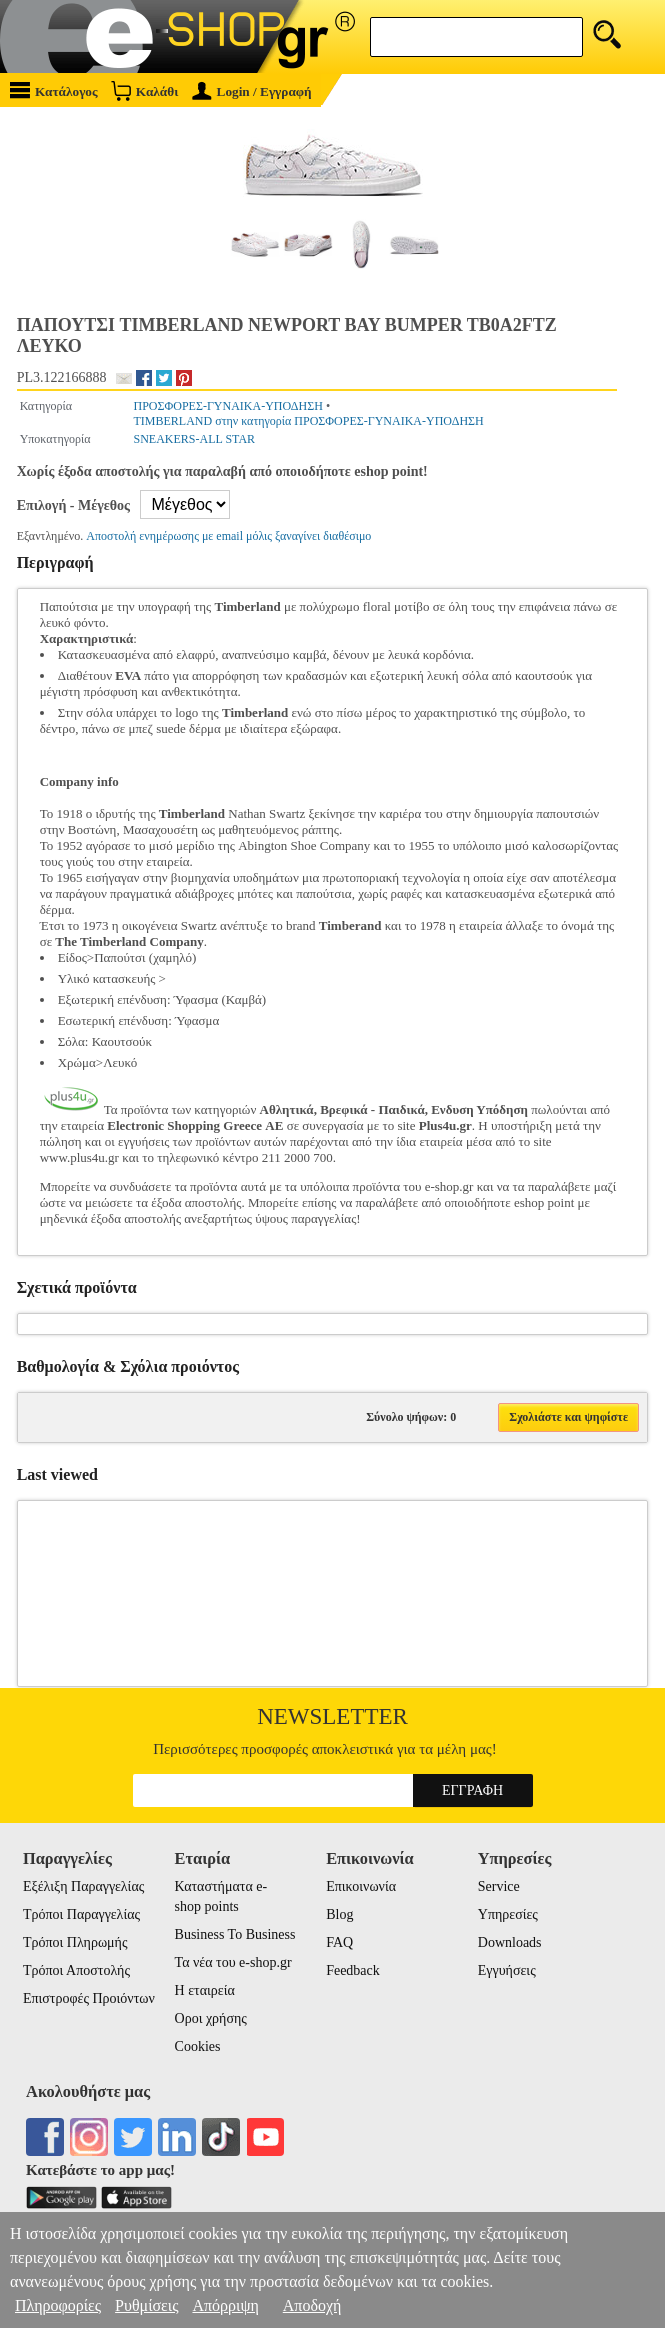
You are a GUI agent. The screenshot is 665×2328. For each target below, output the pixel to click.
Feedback (353, 1970)
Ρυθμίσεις (146, 2305)
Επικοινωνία (361, 1886)
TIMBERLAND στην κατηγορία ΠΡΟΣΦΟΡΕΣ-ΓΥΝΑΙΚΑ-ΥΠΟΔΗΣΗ (309, 421)
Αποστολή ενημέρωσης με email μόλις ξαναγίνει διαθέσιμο (228, 536)
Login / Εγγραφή (252, 91)
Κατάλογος (54, 90)
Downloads (510, 1942)
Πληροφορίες (58, 2305)
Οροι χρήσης (211, 2018)
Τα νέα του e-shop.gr (233, 1962)
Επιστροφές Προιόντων (89, 1998)
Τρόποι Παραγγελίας (81, 1914)
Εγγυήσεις (507, 1970)
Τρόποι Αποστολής (76, 1970)
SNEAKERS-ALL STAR (195, 439)
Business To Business (235, 1934)
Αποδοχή (312, 2305)
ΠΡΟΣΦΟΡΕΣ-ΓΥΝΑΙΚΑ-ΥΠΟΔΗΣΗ (228, 406)
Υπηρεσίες (508, 1914)
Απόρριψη (225, 2305)
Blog (339, 1914)
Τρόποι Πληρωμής (75, 1942)
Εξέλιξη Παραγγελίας (83, 1886)
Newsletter (332, 1716)
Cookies (198, 2046)
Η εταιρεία (205, 1990)
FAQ (339, 1942)
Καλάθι (144, 90)
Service (499, 1886)
